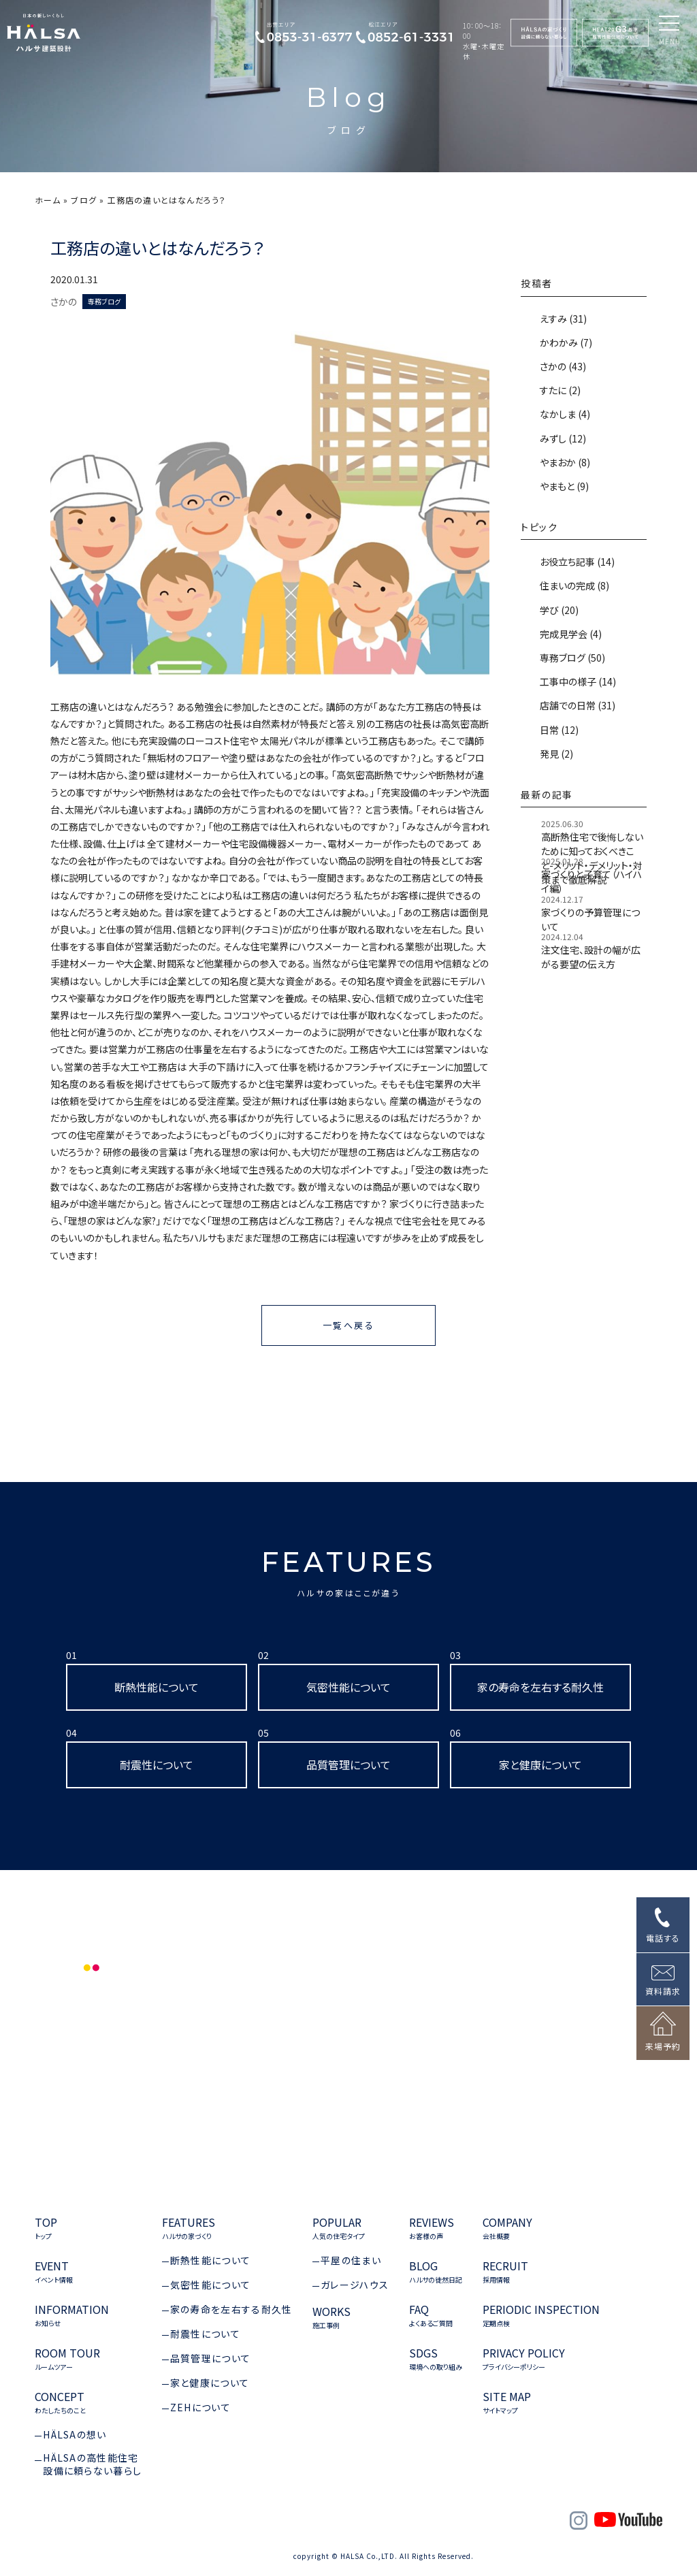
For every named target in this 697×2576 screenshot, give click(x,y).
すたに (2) (559, 390)
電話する (663, 1938)
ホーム (48, 200)
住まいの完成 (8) (573, 585)
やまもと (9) (563, 486)
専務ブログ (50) (571, 657)
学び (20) (558, 610)
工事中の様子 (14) (577, 681)
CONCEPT (60, 2402)
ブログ (84, 200)
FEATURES (348, 1571)
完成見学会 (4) (570, 634)
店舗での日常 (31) (576, 705)
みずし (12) (562, 438)
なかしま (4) (564, 414)
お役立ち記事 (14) (576, 561)
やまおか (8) (564, 462)
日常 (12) (558, 730)
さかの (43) (562, 366)
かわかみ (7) (565, 342)
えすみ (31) (562, 318)
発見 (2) (555, 753)
